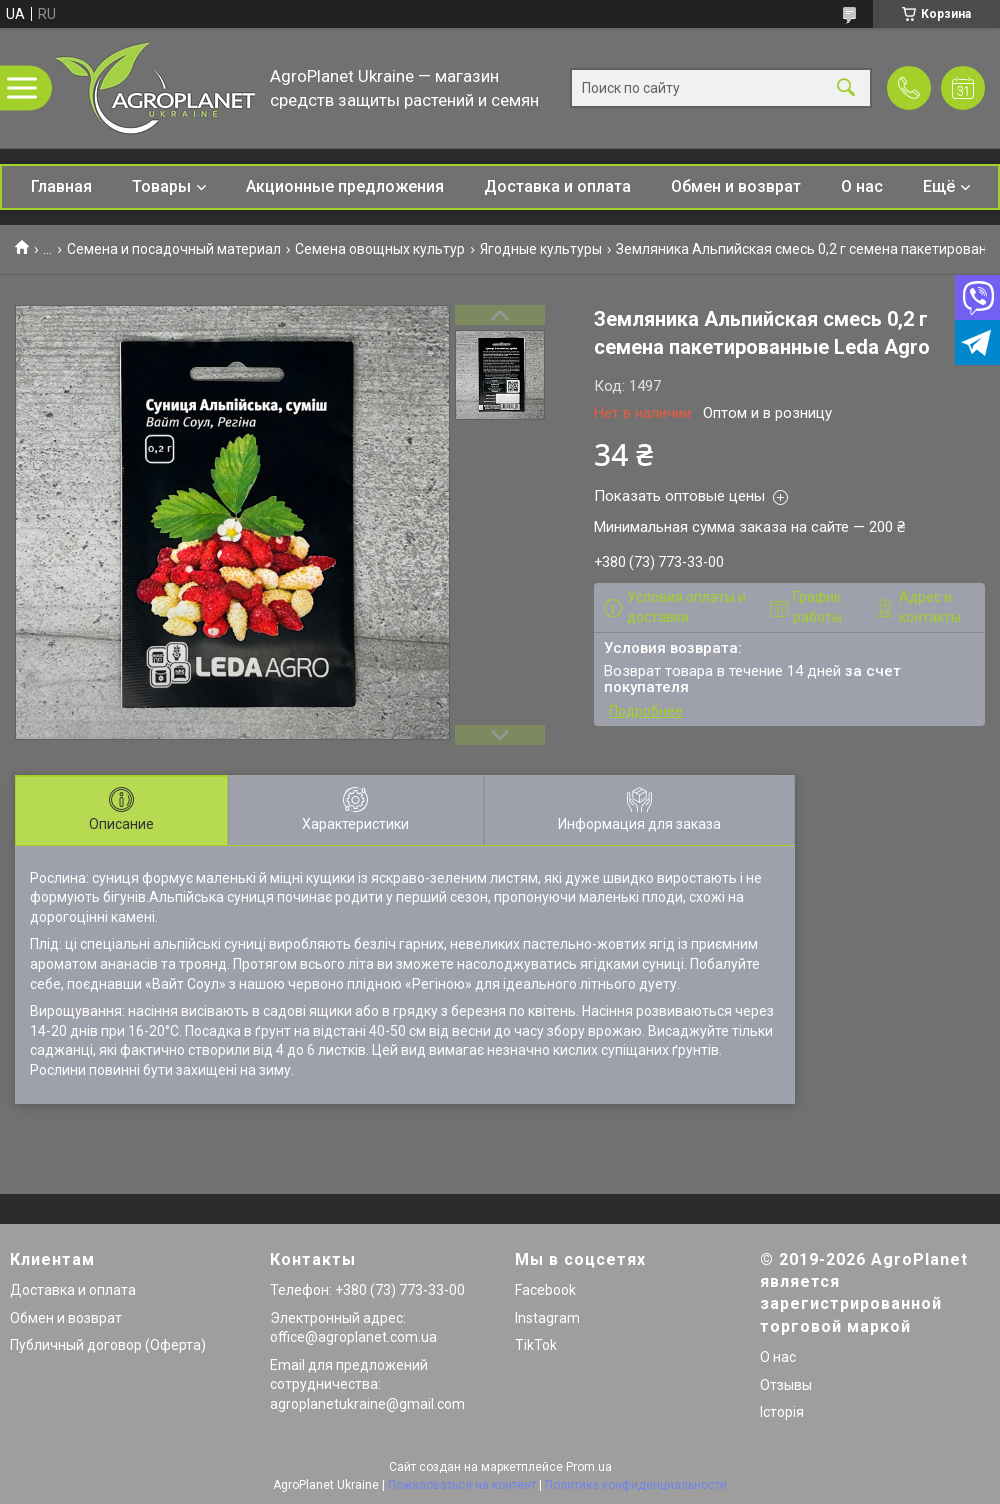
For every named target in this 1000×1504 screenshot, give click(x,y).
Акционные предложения (345, 186)
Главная (61, 186)
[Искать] (846, 88)
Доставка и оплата (557, 186)
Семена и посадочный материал (174, 249)
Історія (782, 1412)
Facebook (545, 1290)
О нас (862, 186)
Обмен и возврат (736, 186)
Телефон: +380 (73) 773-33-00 (367, 1290)
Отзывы (786, 1385)
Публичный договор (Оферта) (108, 1345)
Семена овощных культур (380, 249)
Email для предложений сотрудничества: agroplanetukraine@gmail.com (367, 1384)
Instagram (547, 1318)
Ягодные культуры (541, 249)
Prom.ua (589, 1467)
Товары (161, 186)
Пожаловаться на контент (462, 1485)
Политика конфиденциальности (636, 1485)
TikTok (536, 1345)
